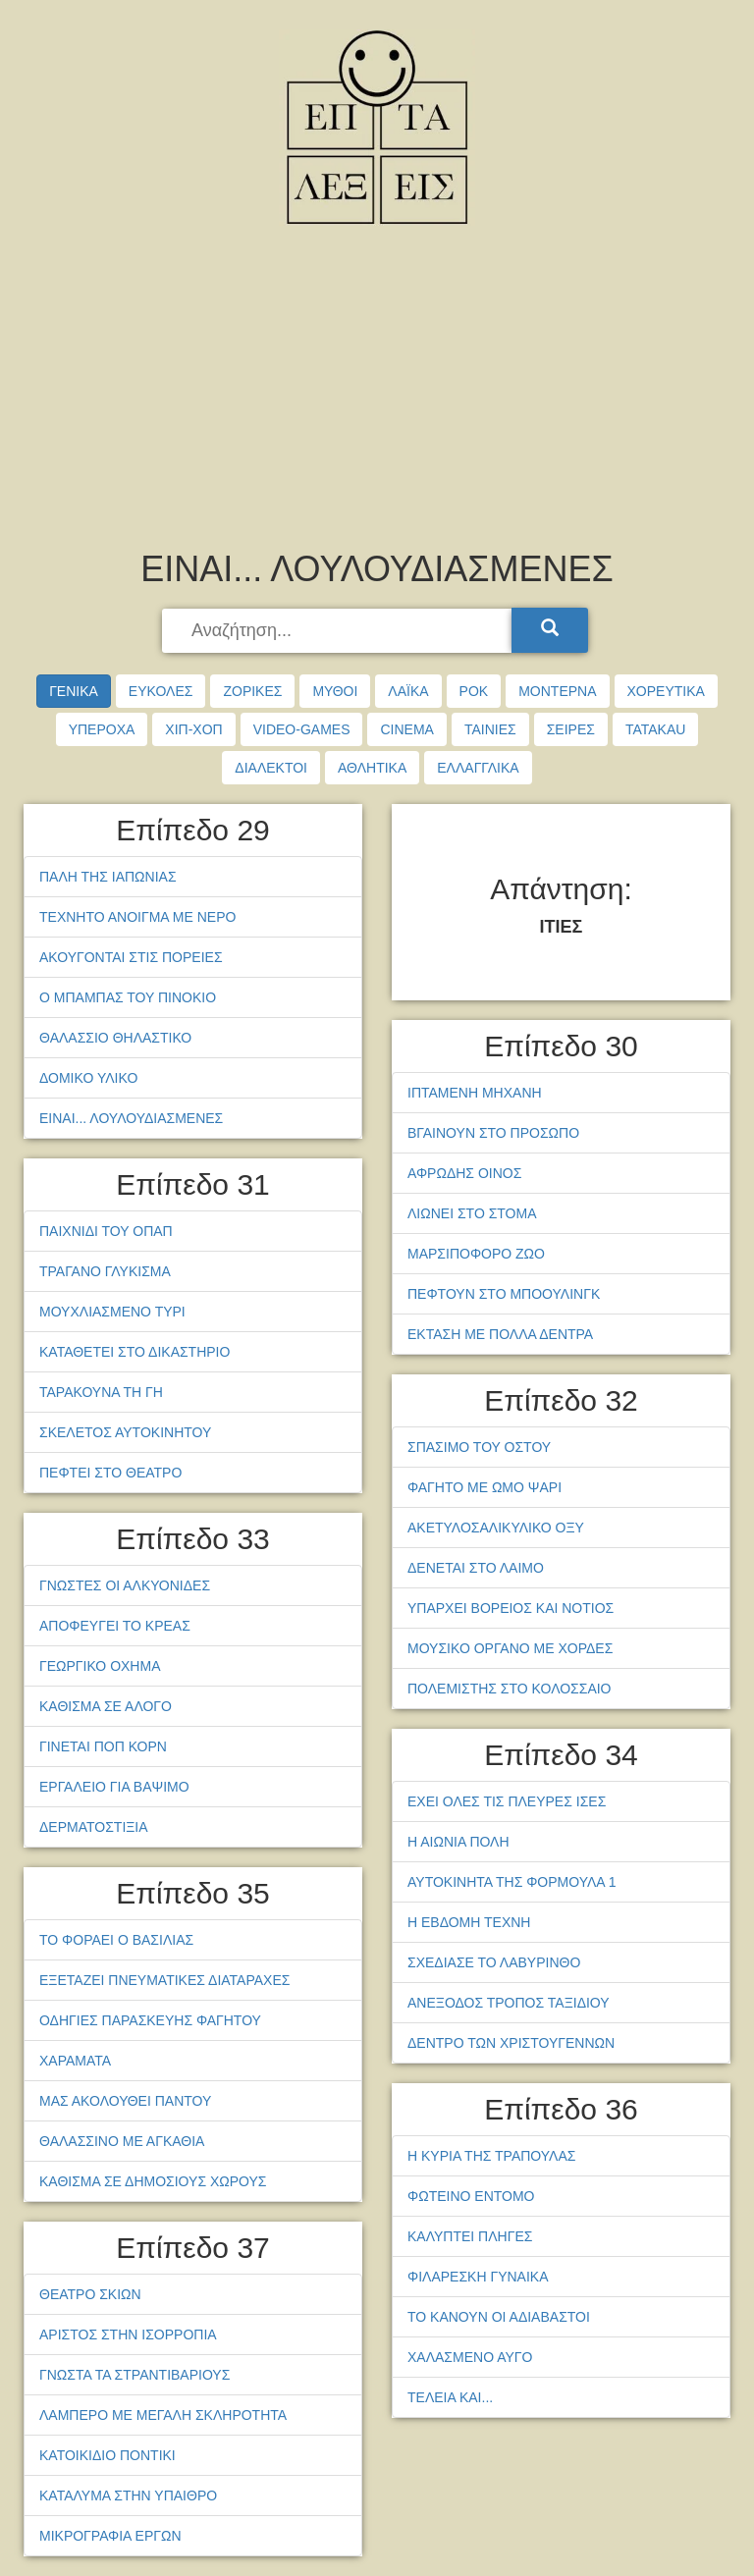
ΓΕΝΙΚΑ (73, 691)
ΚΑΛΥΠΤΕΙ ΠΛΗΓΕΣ (469, 2236)
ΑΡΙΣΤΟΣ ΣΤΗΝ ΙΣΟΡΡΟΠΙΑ (128, 2334)
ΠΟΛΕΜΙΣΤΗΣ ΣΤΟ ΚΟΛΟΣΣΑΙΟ (509, 1688)
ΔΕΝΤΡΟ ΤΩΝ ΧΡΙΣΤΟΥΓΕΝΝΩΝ (511, 2043)
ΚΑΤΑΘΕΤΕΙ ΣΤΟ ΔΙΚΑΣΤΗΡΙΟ (134, 1352)
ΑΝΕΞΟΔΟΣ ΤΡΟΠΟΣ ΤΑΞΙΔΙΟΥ (508, 2003)
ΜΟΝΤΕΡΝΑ (557, 691)
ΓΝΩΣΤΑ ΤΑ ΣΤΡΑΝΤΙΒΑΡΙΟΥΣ (134, 2375)
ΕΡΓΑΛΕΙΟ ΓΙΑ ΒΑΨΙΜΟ (114, 1787)
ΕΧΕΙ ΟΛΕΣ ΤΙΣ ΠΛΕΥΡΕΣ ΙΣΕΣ (506, 1801)
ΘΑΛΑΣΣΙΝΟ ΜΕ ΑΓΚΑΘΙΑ (121, 2141)
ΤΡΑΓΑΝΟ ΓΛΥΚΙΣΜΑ (105, 1271)
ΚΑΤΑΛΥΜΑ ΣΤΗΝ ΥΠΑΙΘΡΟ (128, 2495)
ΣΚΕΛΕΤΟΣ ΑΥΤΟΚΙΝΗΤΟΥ (125, 1432)
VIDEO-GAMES (301, 729)
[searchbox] (338, 631)
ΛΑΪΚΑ (408, 691)
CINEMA (406, 729)
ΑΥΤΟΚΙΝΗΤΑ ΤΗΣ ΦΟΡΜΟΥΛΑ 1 (512, 1882)
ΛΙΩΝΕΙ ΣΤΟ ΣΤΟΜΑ (472, 1213)
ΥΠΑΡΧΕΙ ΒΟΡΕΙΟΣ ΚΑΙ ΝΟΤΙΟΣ (510, 1608)
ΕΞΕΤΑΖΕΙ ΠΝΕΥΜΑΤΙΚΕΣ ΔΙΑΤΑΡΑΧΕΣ (164, 1980)
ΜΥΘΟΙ (334, 691)
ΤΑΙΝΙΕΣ (490, 729)
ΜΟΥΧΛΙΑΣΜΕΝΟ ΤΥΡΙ (112, 1311)
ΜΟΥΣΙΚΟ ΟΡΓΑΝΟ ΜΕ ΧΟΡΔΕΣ (510, 1648)
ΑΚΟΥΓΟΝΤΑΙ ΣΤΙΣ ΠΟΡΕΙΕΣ (131, 957)
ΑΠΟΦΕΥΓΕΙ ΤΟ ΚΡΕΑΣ (114, 1626)
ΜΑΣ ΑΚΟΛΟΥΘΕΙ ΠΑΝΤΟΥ (125, 2101)
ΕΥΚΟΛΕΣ (161, 691)
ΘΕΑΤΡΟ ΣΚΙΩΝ (90, 2294)
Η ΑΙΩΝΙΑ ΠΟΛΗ (458, 1842)
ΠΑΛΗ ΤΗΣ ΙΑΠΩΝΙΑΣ (108, 877)
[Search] (550, 630)
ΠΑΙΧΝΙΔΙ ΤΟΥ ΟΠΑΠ (106, 1231)
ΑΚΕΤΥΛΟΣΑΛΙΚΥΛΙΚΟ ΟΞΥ (495, 1527)
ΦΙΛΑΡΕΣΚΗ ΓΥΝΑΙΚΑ (477, 2276)
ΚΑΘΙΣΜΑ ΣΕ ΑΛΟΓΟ (105, 1706)
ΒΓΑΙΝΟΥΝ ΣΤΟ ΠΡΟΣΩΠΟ (493, 1133)
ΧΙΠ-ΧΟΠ (193, 729)
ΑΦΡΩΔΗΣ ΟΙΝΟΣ (464, 1173)
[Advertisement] (377, 392)
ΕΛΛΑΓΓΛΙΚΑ (477, 768)
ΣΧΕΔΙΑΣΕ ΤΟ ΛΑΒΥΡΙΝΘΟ (493, 1962)
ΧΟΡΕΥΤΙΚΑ (666, 691)
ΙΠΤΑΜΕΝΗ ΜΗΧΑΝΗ (474, 1092)
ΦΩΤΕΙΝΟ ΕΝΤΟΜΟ (471, 2196)
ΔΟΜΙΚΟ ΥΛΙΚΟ (88, 1078)
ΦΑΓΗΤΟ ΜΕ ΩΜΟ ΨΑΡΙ (484, 1487)
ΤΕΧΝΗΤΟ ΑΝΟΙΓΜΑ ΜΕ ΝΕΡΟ (137, 917)
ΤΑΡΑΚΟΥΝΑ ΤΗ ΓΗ (101, 1392)
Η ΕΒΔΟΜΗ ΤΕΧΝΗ (468, 1922)
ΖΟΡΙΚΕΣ (252, 691)
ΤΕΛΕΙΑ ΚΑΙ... (450, 2397)
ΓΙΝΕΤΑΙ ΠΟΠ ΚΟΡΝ (103, 1746)
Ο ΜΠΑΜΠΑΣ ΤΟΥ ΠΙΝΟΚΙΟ (127, 997)
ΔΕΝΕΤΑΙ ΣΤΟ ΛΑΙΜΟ (475, 1568)
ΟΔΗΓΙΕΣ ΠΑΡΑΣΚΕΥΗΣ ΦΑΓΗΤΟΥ (150, 2020)
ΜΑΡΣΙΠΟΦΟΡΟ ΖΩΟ (476, 1253)
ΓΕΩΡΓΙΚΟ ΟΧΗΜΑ (99, 1666)
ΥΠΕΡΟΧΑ (102, 729)
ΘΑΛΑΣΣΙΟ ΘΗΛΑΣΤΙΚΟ (115, 1038)
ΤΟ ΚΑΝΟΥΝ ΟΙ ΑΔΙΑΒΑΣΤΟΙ (498, 2317)
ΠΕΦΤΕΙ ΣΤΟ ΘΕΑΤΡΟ (110, 1472)
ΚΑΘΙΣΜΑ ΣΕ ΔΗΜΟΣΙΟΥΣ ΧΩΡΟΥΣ (153, 2181)
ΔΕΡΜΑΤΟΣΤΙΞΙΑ (93, 1827)
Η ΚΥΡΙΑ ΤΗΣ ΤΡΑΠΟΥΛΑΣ (491, 2156)
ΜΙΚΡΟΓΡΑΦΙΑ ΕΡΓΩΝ (110, 2536)
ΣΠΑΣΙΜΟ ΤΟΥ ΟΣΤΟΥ (479, 1447)
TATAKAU (655, 729)
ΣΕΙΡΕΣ (571, 729)
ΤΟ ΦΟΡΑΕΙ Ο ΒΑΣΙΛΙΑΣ (116, 1940)
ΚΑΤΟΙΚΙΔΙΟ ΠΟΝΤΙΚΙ (107, 2455)
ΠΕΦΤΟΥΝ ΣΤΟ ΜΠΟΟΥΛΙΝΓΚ (503, 1294)
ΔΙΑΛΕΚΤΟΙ (271, 768)
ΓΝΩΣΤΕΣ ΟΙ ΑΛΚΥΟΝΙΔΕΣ (124, 1585)
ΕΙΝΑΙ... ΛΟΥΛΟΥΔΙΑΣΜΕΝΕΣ (131, 1118)
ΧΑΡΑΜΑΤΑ (75, 2060)
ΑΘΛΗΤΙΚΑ (372, 768)
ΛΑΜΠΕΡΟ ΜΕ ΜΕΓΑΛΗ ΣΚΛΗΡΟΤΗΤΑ (163, 2415)
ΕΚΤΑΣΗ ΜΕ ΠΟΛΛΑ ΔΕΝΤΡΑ (500, 1334)
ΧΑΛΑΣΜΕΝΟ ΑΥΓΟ (469, 2357)
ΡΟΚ (474, 691)
